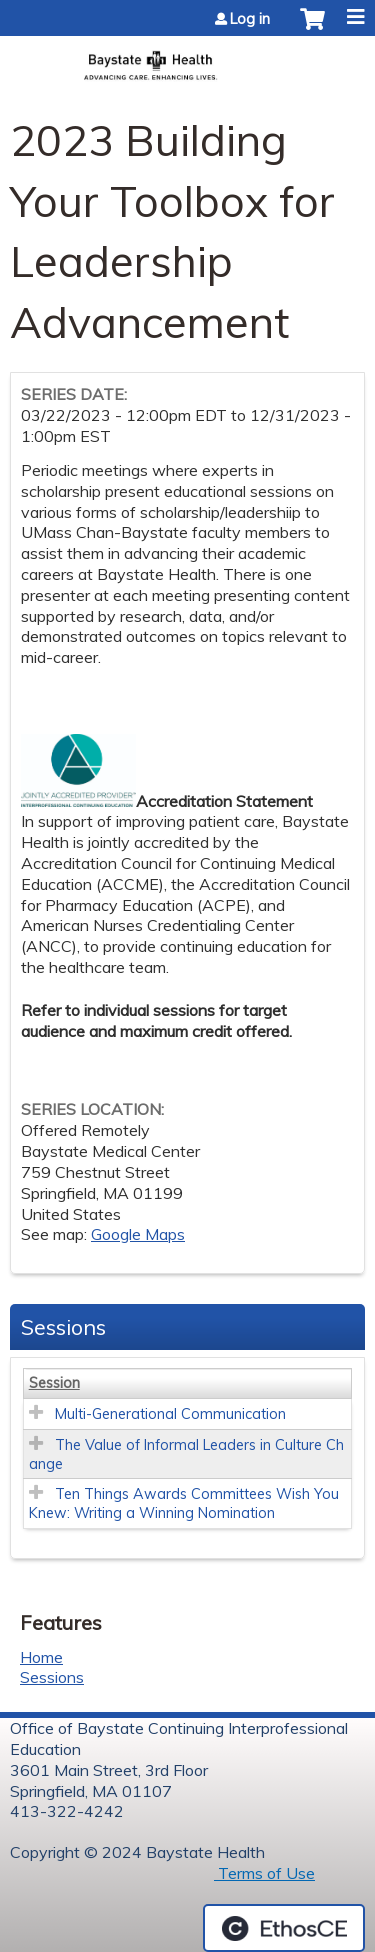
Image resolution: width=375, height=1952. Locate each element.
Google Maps (138, 1234)
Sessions (52, 1677)
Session (54, 1383)
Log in (250, 19)
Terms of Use (264, 1873)
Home (41, 1657)
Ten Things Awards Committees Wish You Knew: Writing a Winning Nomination (184, 1503)
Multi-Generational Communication (170, 1414)
